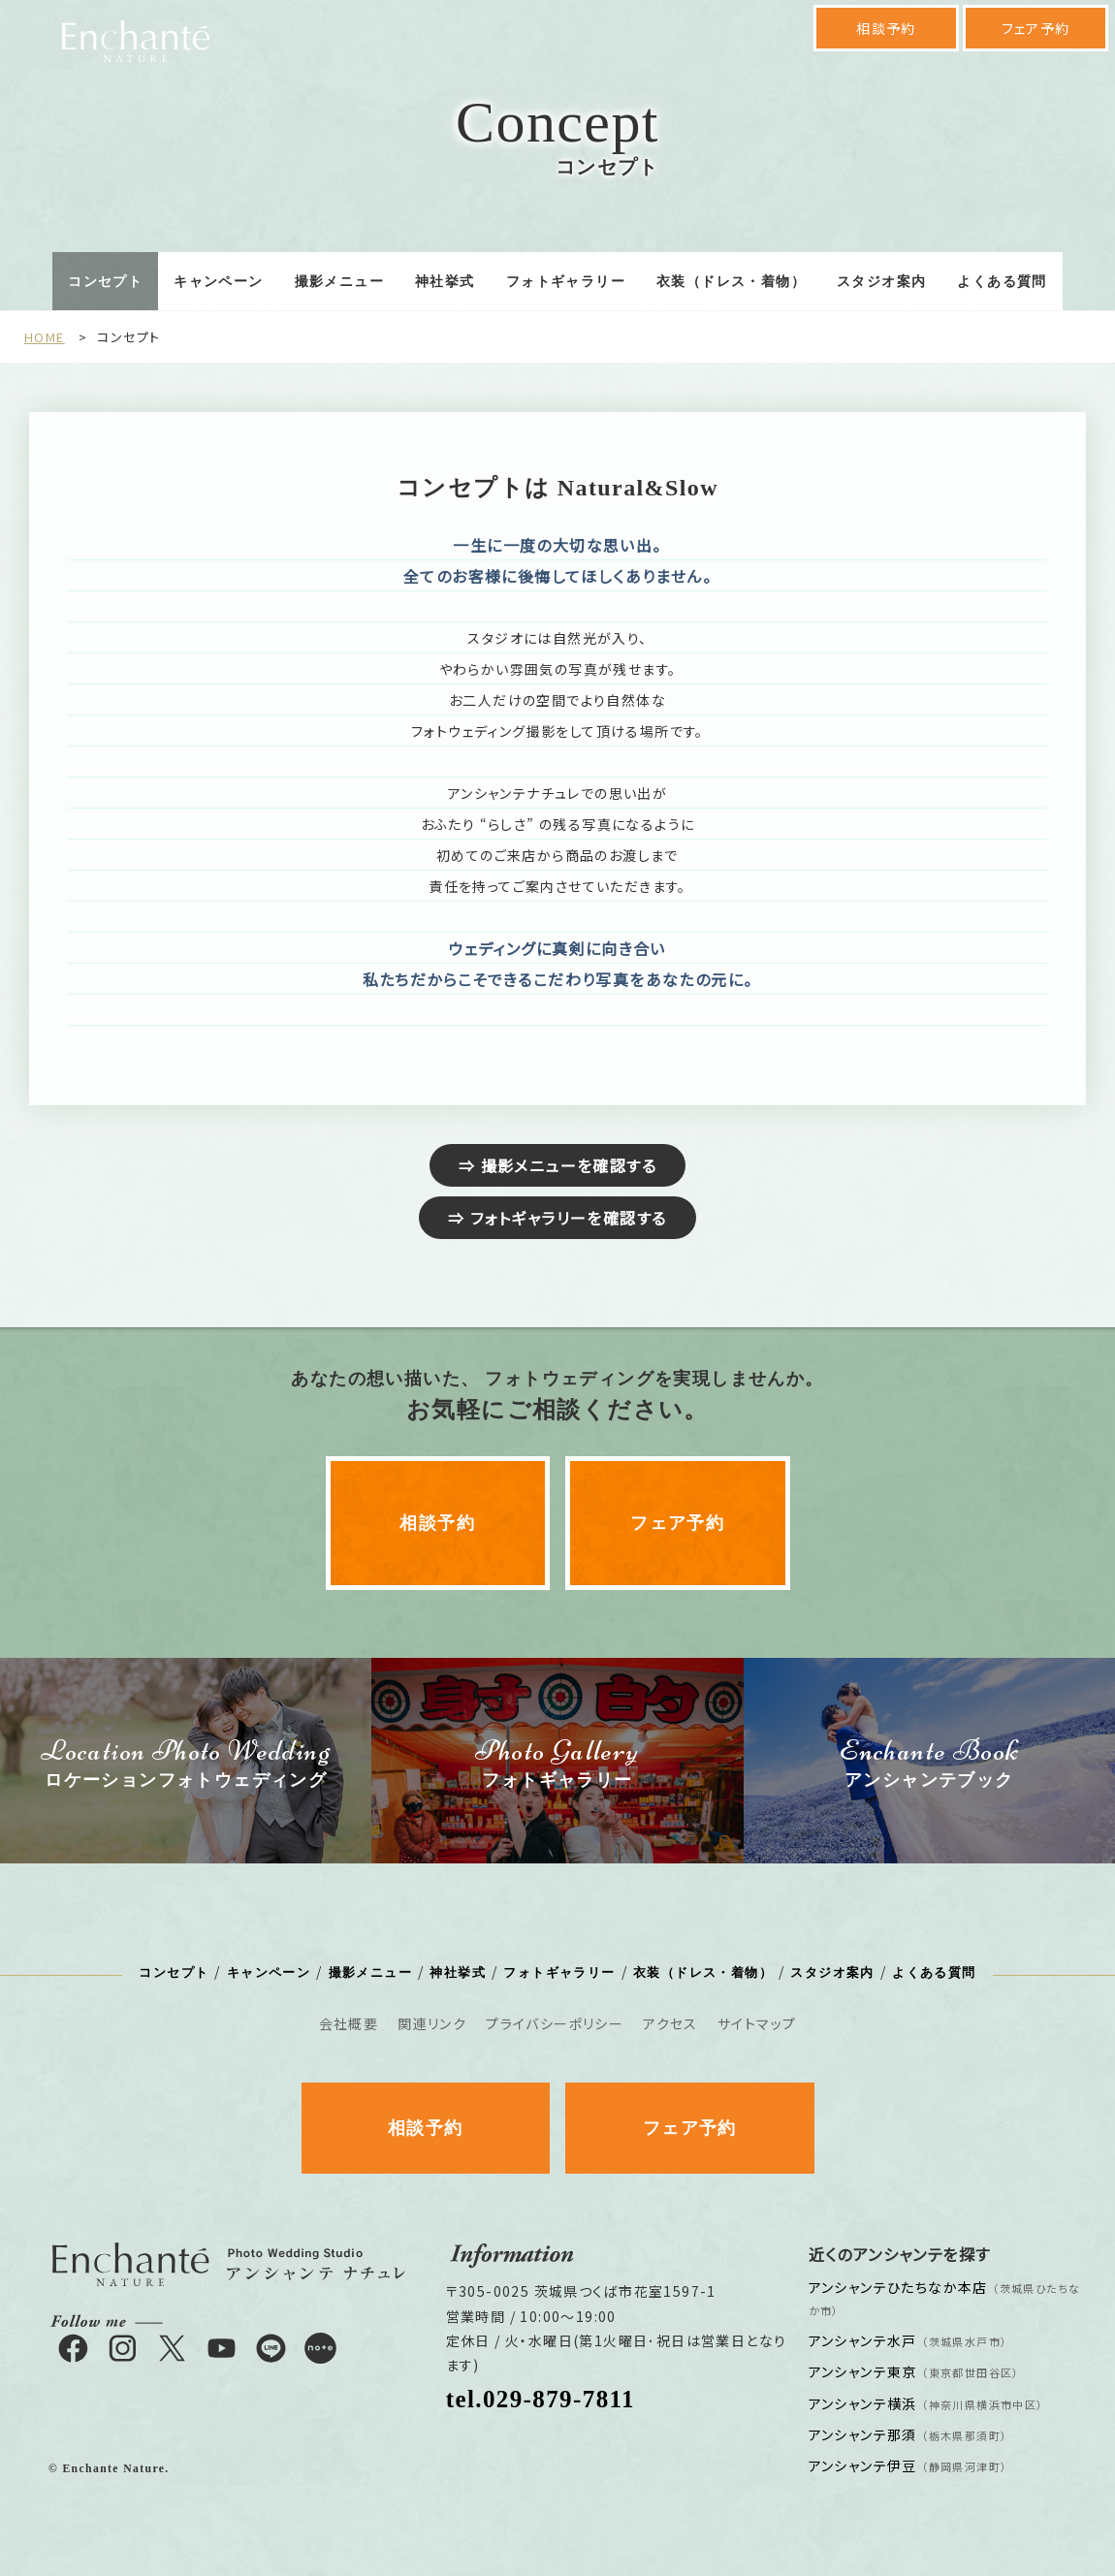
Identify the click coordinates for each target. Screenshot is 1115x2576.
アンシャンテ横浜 (926, 2403)
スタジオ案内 (881, 281)
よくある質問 (1001, 281)
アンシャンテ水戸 (908, 2340)
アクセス (670, 2023)
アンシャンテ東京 (914, 2371)
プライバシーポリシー (554, 2023)
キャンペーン (218, 281)
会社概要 (349, 2023)
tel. (540, 2399)
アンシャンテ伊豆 (908, 2465)
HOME (44, 337)
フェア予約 (1036, 28)
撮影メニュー (339, 281)
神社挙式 (445, 281)
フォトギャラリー (565, 281)
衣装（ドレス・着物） (731, 281)
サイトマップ (756, 2023)
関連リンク (432, 2023)
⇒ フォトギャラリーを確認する (557, 1217)
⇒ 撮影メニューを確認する (557, 1165)
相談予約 (886, 28)
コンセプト (105, 281)
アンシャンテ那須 (908, 2434)
